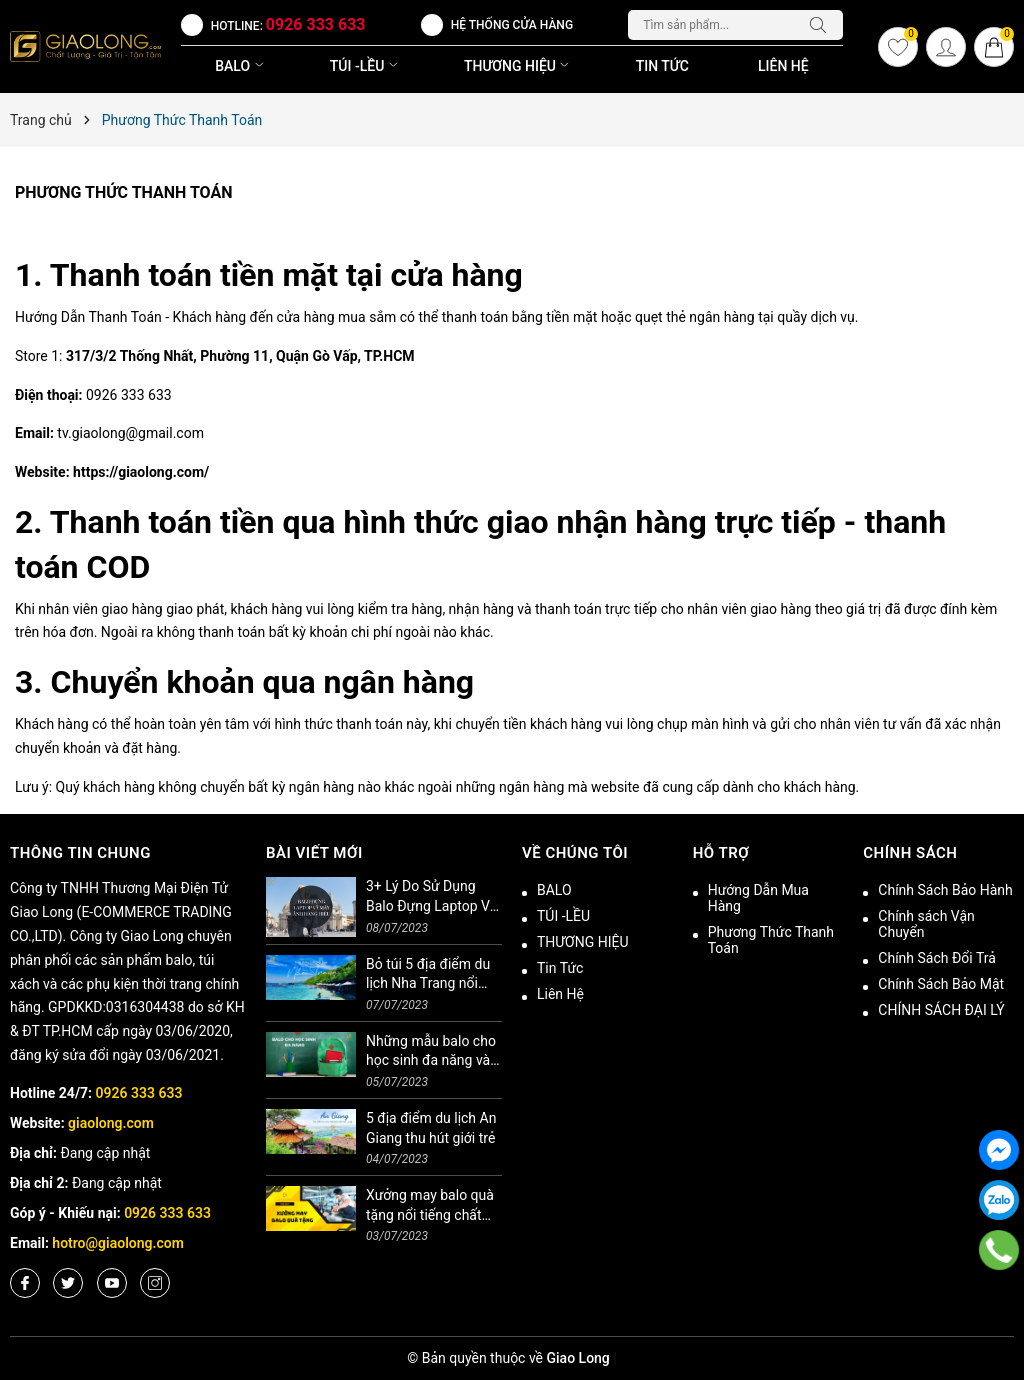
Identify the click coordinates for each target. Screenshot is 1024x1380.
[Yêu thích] (898, 47)
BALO (241, 66)
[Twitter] (68, 1283)
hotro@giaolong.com (118, 1243)
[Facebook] (25, 1283)
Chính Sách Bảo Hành (945, 890)
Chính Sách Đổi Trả (937, 958)
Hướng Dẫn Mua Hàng (758, 898)
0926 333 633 (316, 24)
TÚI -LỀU (366, 66)
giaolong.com (111, 1123)
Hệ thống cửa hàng (512, 25)
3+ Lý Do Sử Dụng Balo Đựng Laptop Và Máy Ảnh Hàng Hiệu (431, 897)
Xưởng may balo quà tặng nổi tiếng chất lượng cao (430, 1206)
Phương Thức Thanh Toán (124, 192)
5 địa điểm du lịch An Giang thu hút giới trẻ (431, 1128)
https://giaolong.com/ (141, 472)
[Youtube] (112, 1283)
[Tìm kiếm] (823, 25)
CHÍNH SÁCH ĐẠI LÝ (941, 1010)
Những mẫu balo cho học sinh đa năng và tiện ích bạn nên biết (431, 1052)
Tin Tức (662, 66)
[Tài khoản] (946, 47)
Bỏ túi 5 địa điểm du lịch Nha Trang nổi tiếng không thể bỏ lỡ (431, 975)
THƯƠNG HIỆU (518, 66)
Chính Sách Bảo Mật (941, 984)
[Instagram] (155, 1283)
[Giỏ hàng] (994, 47)
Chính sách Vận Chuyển (926, 924)
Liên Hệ (783, 66)
